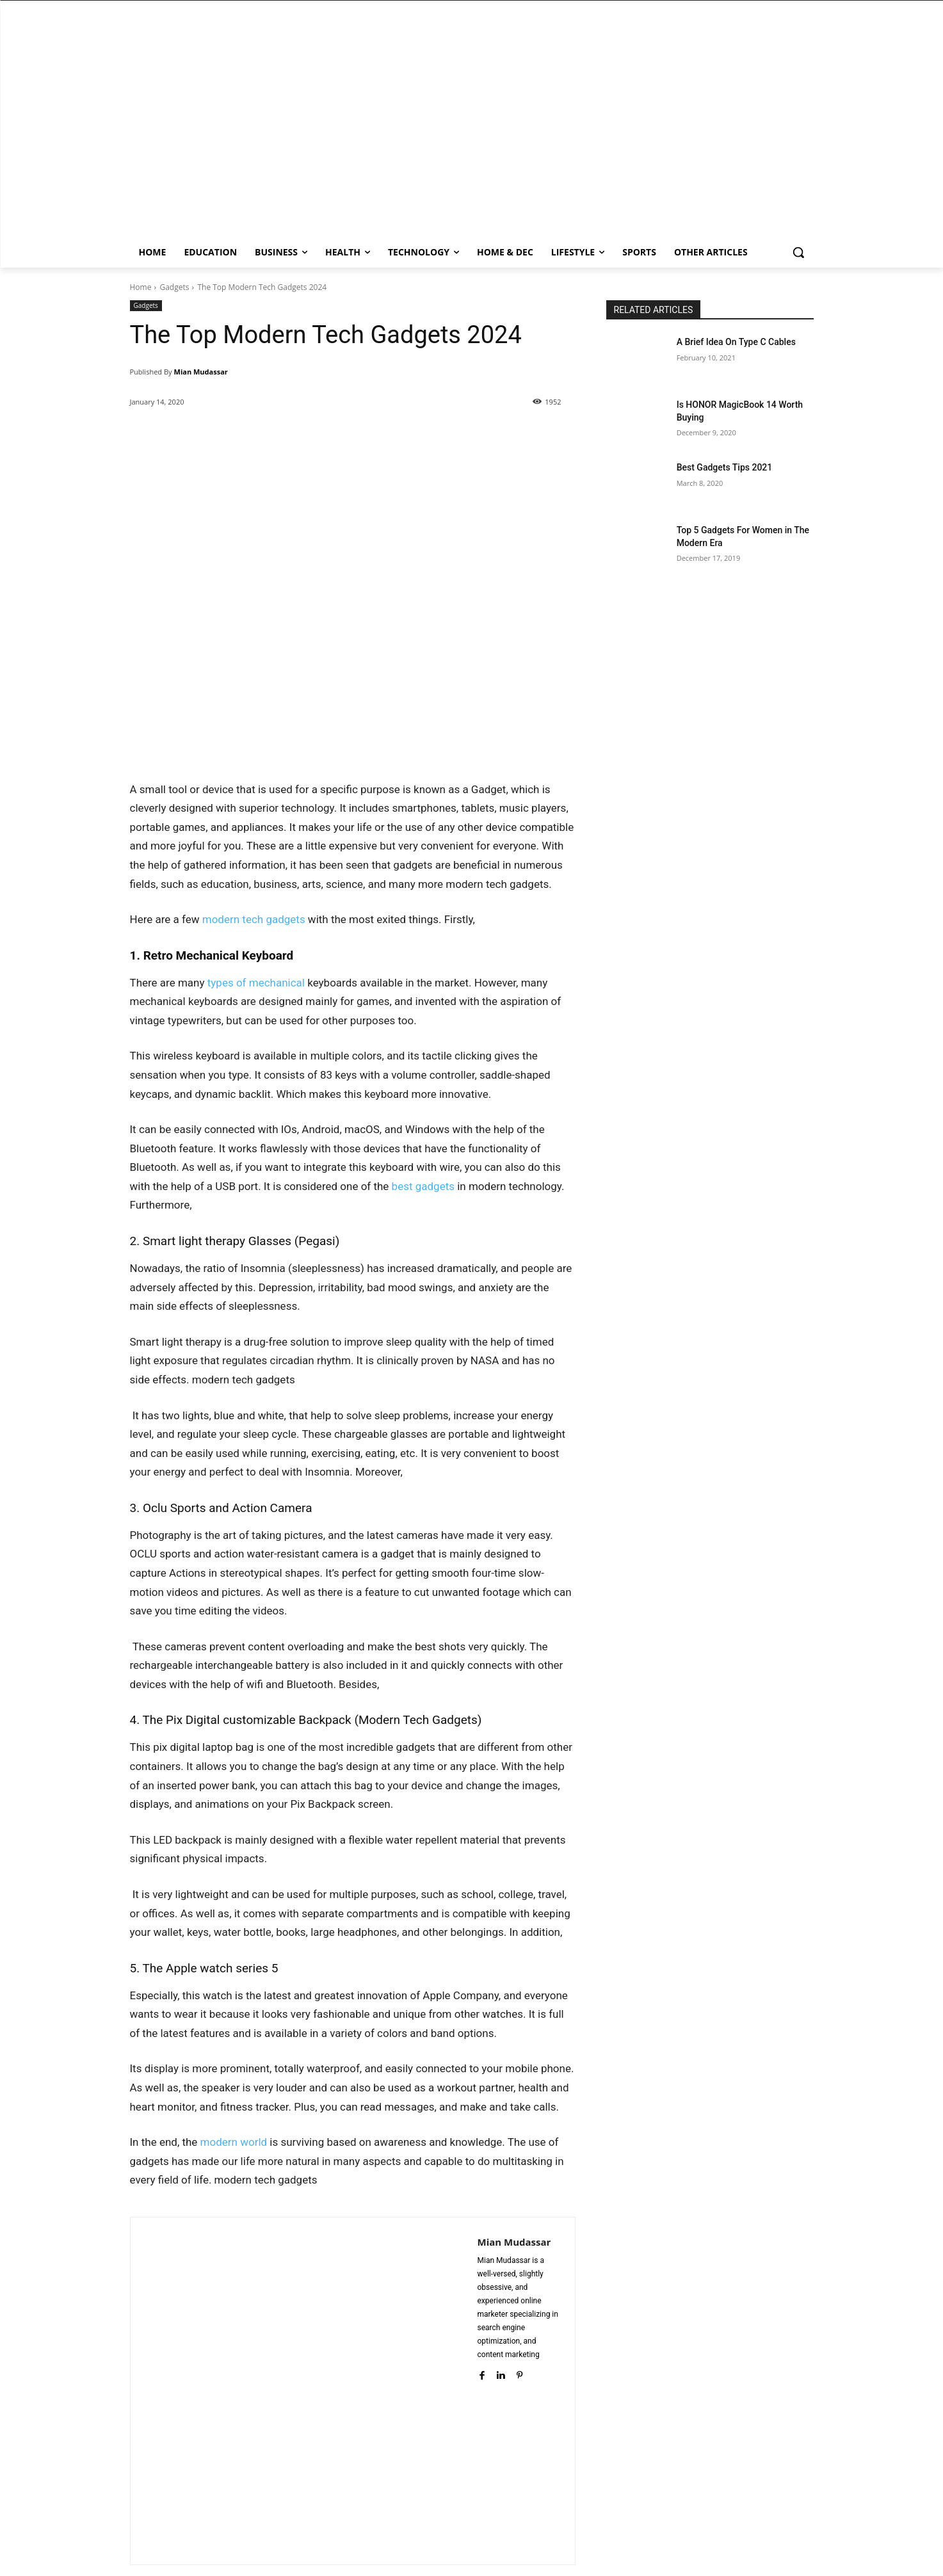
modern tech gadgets (253, 919)
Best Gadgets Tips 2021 (725, 467)
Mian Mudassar (201, 371)
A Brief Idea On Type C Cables (736, 342)
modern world (234, 2142)
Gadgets (174, 287)
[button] (798, 252)
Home (141, 287)
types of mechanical (256, 982)
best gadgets (423, 1186)
